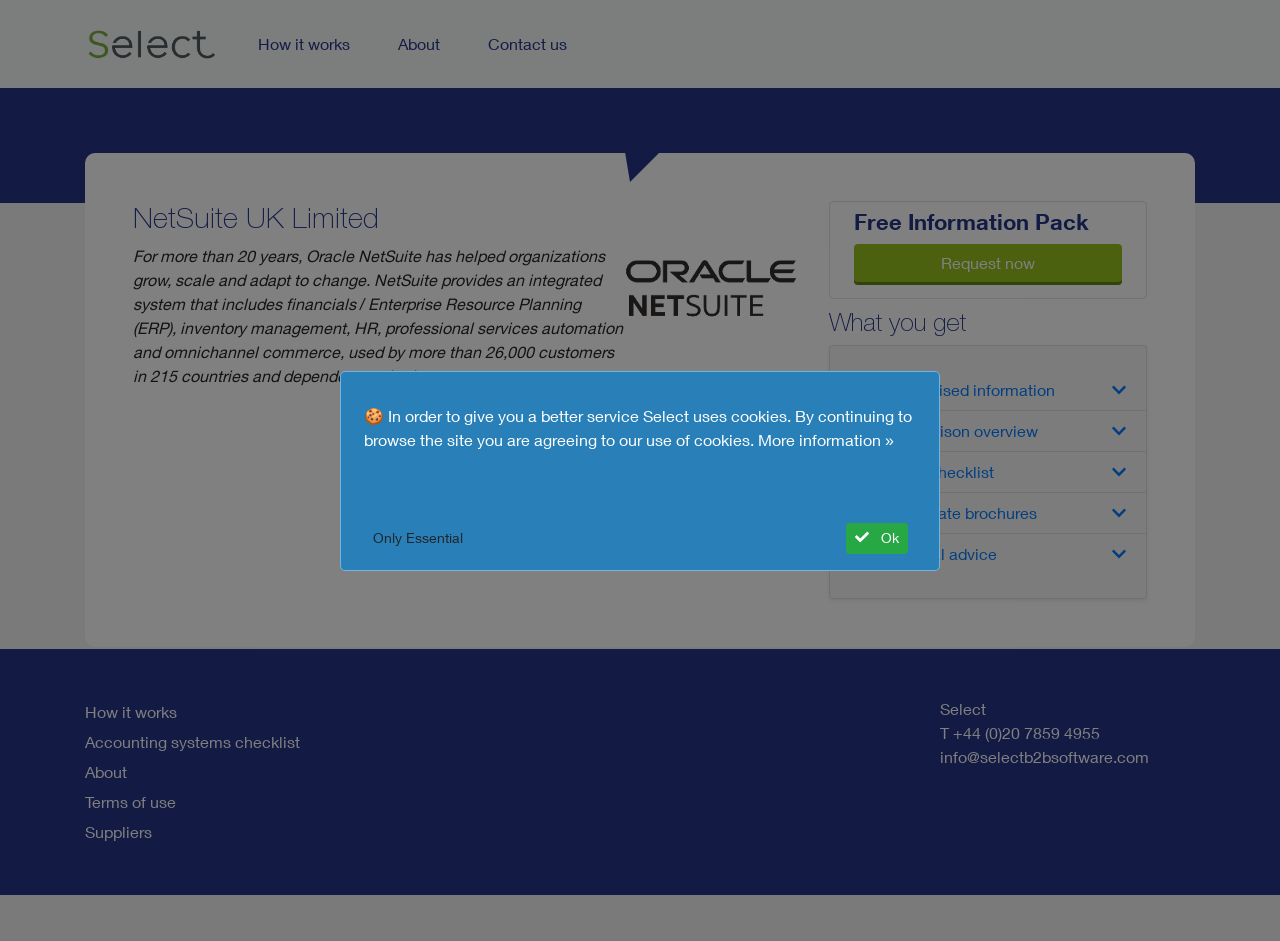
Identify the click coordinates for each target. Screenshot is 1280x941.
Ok (877, 538)
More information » (826, 440)
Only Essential (418, 538)
